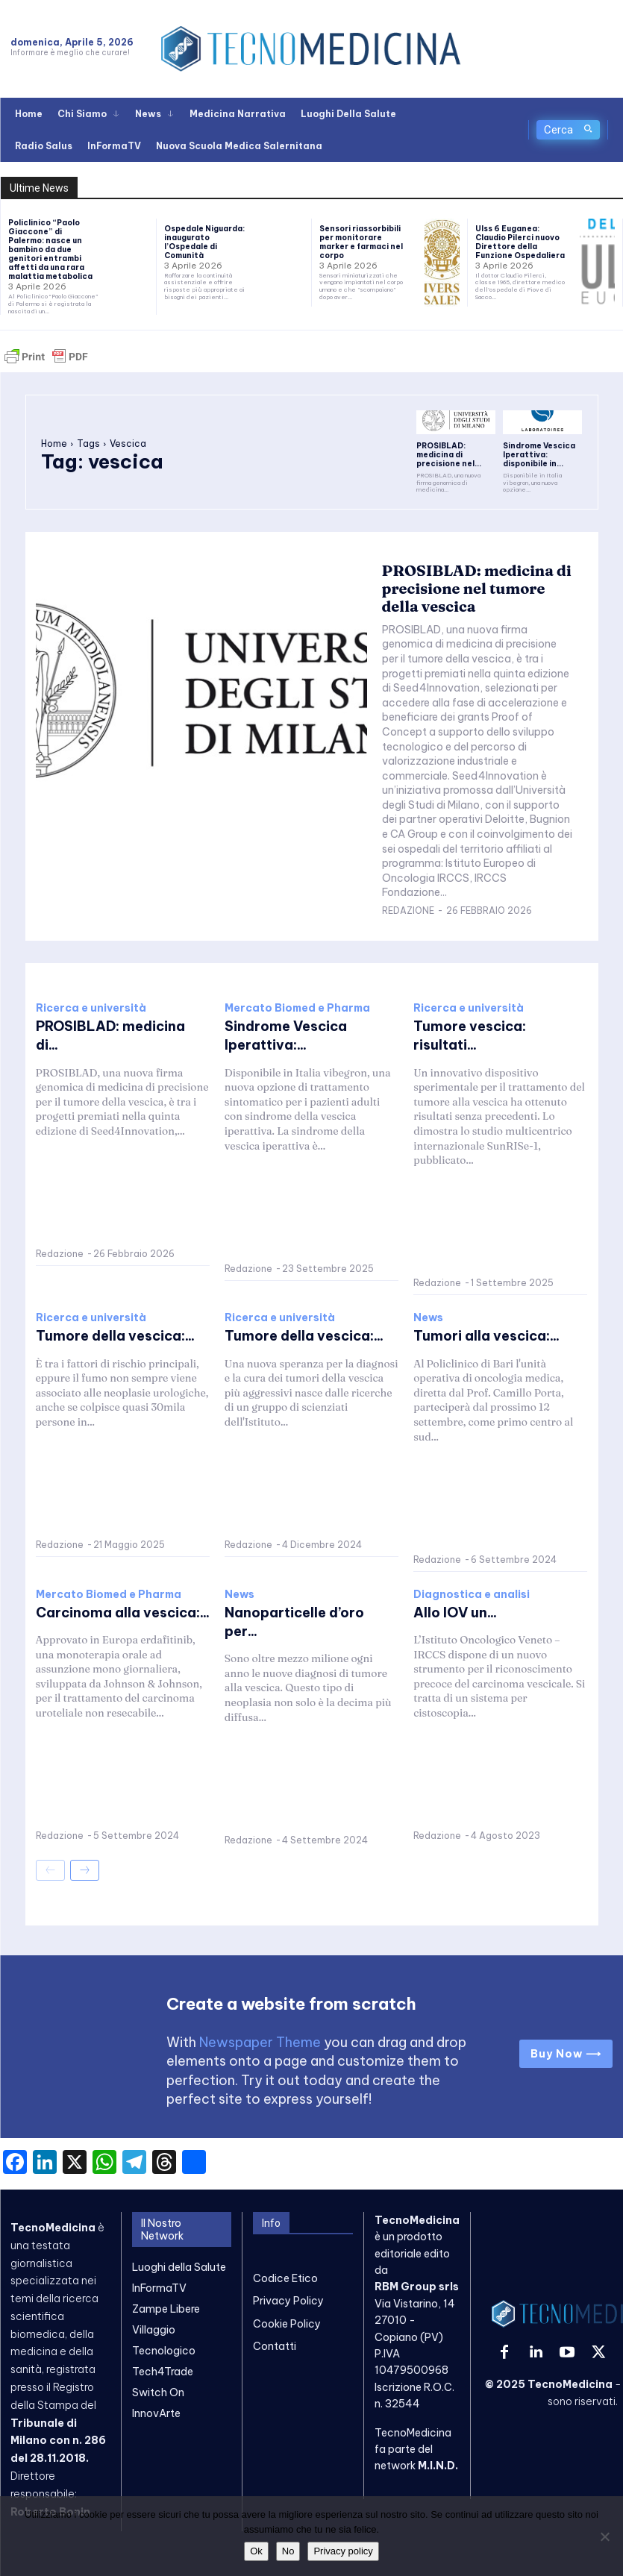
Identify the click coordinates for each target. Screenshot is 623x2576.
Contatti (274, 2346)
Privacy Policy (288, 2300)
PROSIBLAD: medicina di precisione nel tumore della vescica (477, 588)
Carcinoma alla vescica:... (123, 1612)
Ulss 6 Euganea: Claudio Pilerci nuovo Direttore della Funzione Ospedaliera (520, 242)
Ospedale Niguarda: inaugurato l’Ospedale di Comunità (204, 242)
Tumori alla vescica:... (486, 1336)
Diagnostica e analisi (471, 1594)
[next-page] (84, 1870)
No (288, 2551)
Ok (256, 2551)
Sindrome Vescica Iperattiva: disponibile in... (539, 454)
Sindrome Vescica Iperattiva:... (286, 1035)
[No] (604, 2536)
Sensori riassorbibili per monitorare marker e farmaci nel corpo (361, 242)
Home (54, 443)
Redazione (408, 910)
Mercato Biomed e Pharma (297, 1008)
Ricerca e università (91, 1008)
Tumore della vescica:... (115, 1336)
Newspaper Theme (260, 2042)
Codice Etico (285, 2278)
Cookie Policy (287, 2323)
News (428, 1318)
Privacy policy (342, 2551)
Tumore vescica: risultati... (469, 1035)
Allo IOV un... (455, 1612)
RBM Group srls (417, 2286)
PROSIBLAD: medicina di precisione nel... (448, 454)
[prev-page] (50, 1870)
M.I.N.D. (438, 2465)
